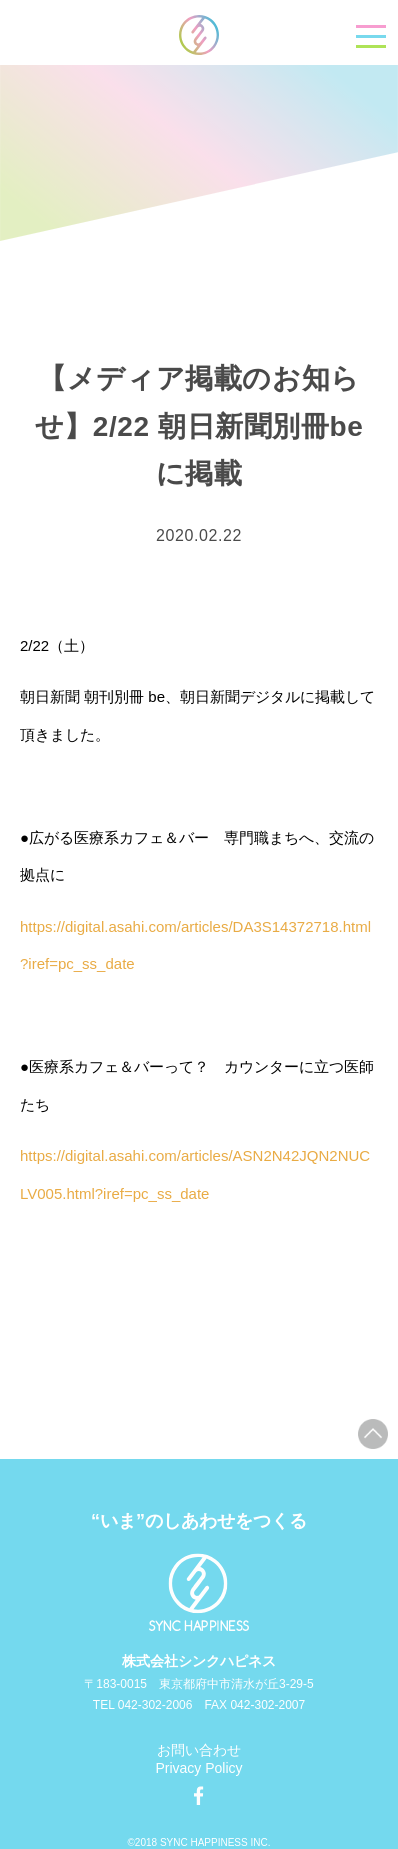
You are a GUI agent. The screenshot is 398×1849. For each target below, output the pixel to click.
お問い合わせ (199, 1750)
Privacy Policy (198, 1768)
